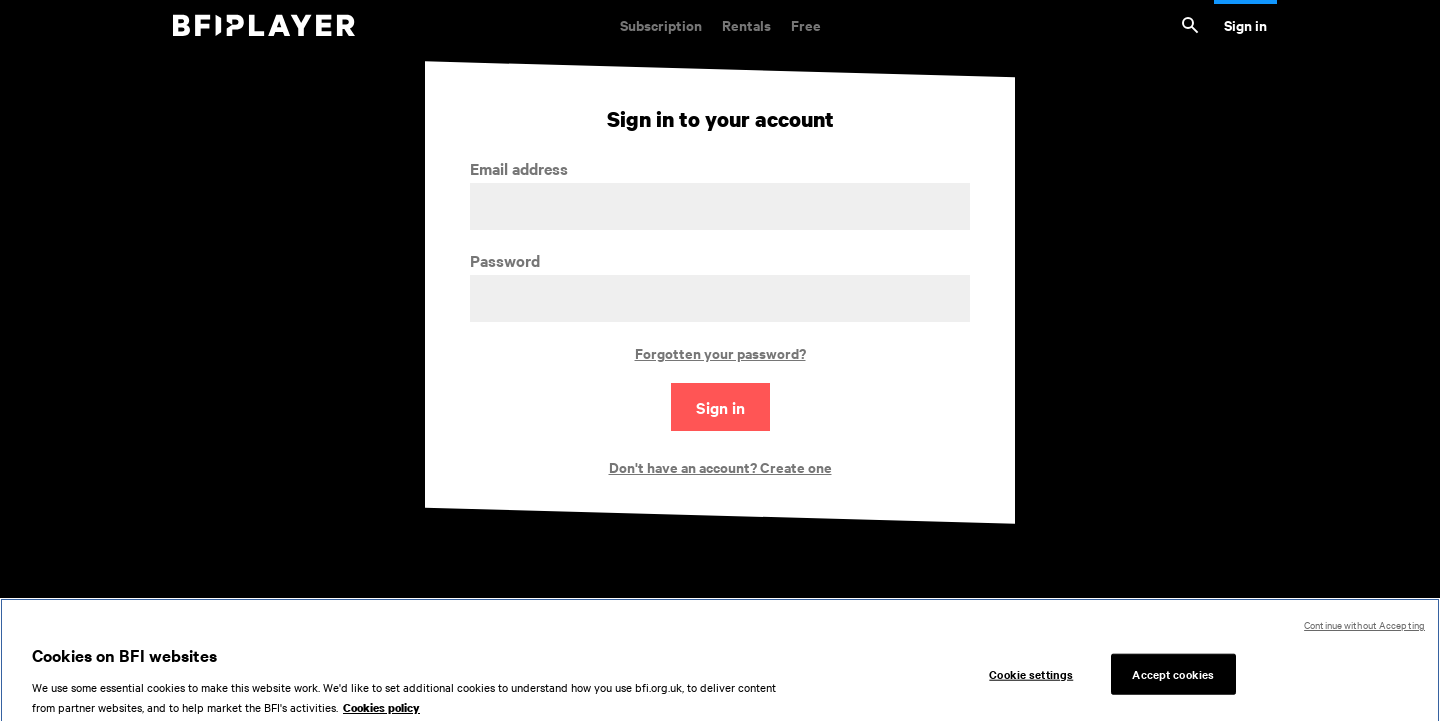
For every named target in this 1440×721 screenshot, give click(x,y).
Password (505, 260)
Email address (519, 168)
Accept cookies (1173, 679)
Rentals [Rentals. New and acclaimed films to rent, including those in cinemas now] (746, 24)
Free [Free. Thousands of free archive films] (806, 24)
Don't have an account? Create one (720, 466)
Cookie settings (1031, 679)
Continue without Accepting (1364, 630)
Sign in (1245, 24)
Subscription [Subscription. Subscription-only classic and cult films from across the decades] (661, 24)
